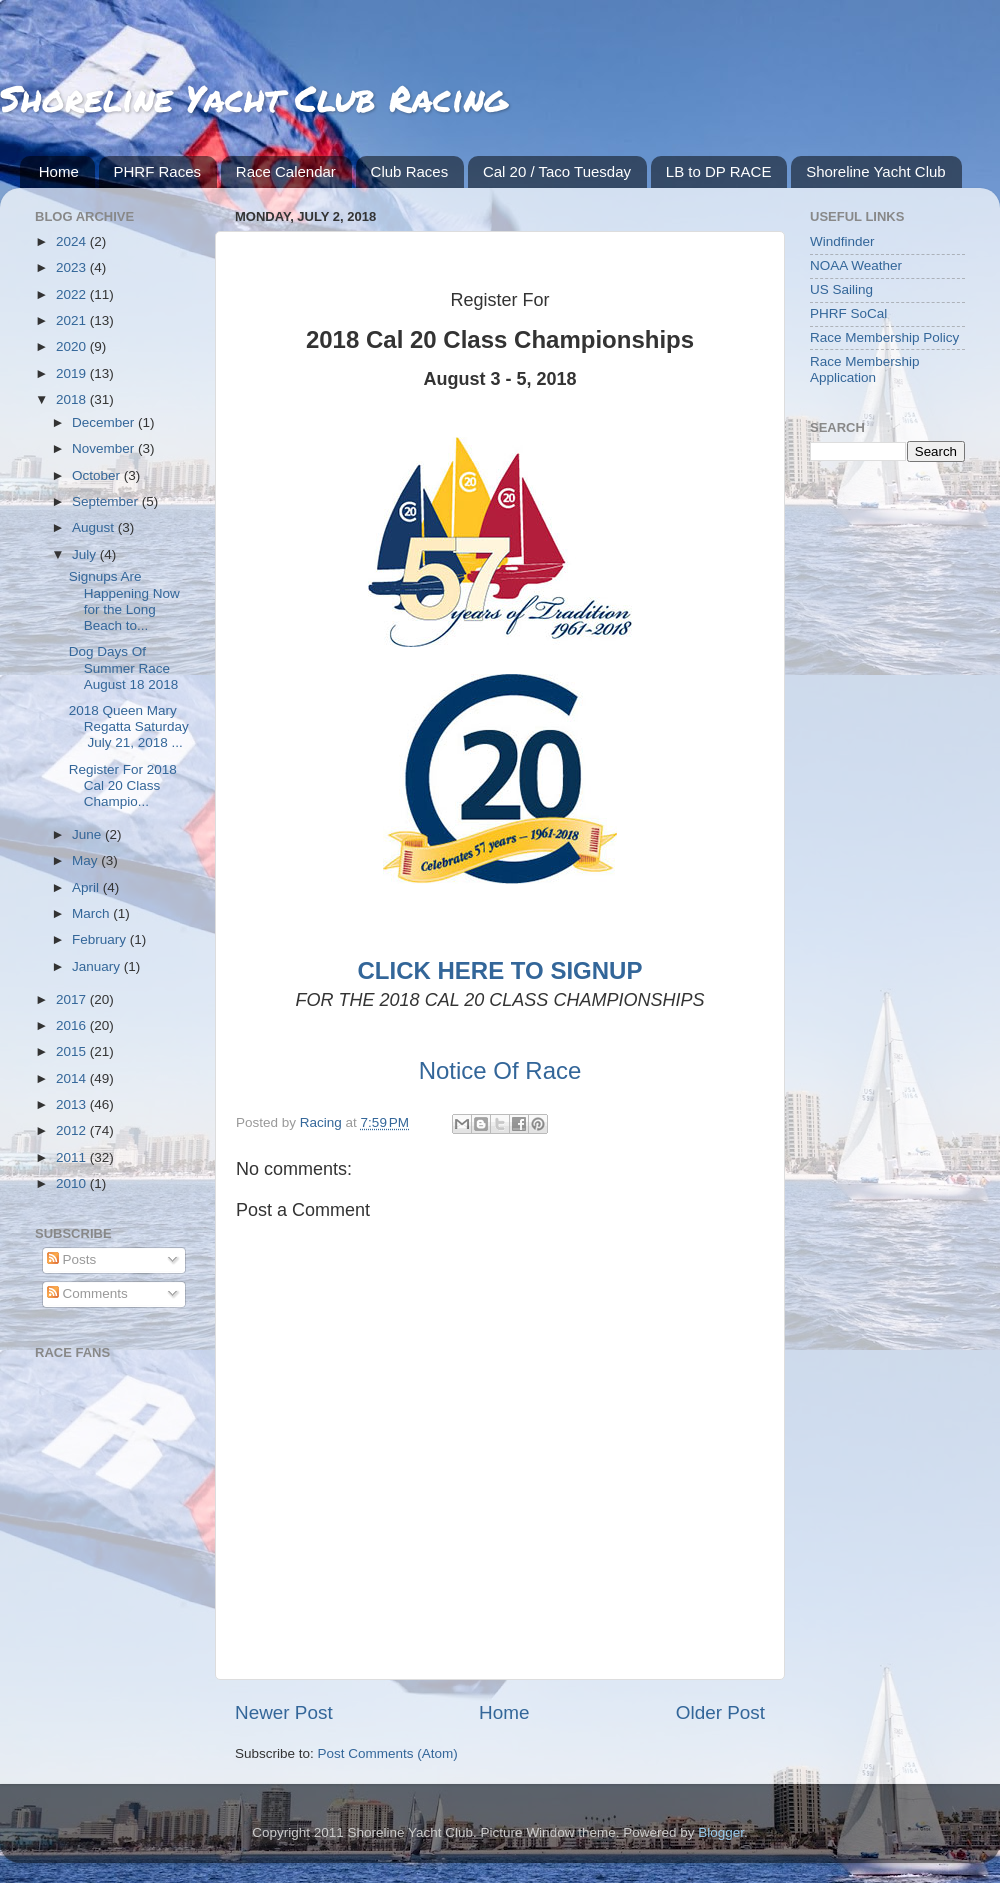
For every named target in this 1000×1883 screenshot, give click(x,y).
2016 (73, 1025)
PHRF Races (158, 171)
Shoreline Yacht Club (876, 171)
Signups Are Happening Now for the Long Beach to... (124, 601)
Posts (72, 1259)
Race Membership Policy (884, 337)
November (105, 448)
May (86, 860)
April (87, 887)
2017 (73, 999)
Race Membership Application (865, 369)
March (92, 913)
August (95, 527)
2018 (73, 399)
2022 (73, 294)
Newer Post (284, 1712)
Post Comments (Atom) (388, 1753)
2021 (73, 320)
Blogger (721, 1832)
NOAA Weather (856, 265)
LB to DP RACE (719, 171)
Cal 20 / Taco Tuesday (557, 171)
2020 (73, 346)
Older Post (720, 1712)
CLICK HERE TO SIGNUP (500, 970)
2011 (73, 1157)
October (98, 475)
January (98, 966)
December (105, 422)
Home (59, 171)
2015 (73, 1051)
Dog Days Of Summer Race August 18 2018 (124, 667)
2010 (73, 1183)
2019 (73, 373)
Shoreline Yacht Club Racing (253, 97)
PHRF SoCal (848, 313)
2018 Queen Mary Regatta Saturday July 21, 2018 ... (129, 726)
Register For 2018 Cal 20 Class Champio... (123, 785)
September (107, 501)
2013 (73, 1104)
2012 (73, 1130)
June (88, 834)
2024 (73, 241)
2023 (73, 267)
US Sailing (841, 289)
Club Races (410, 171)
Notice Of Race (500, 1070)
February (101, 939)
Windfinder (842, 241)
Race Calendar (286, 171)
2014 (73, 1078)
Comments (87, 1293)
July (86, 554)
